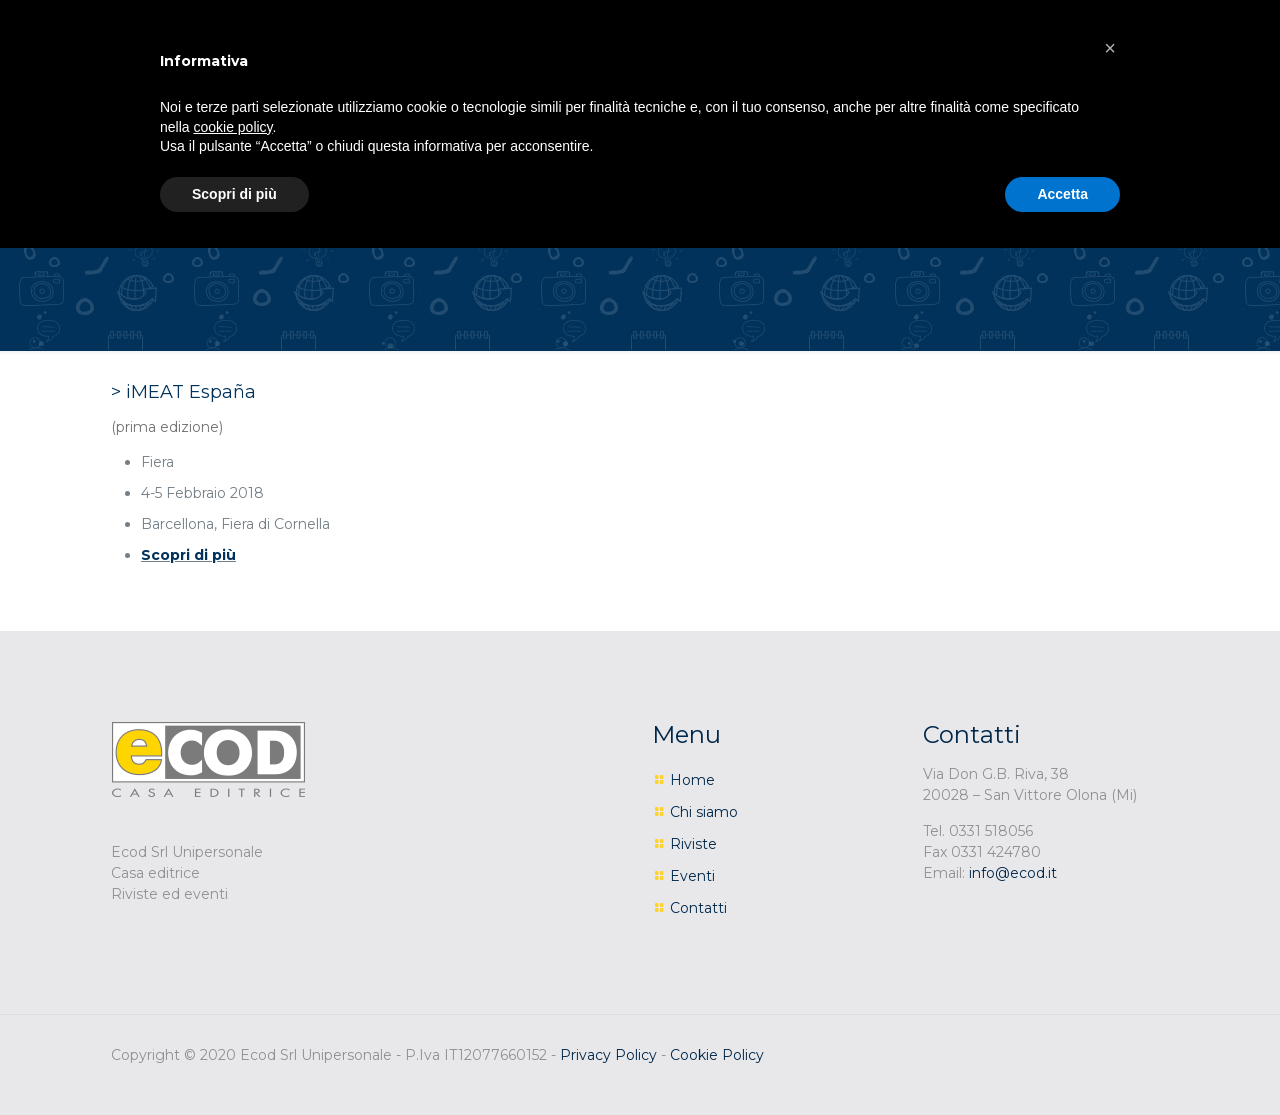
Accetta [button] (1062, 194)
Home (692, 780)
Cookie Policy (717, 1055)
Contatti (698, 908)
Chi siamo (704, 812)
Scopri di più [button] (234, 194)
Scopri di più (188, 555)
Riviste (693, 844)
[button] (1110, 48)
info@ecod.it (1013, 873)
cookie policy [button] (232, 127)
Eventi (692, 876)
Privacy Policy (608, 1055)
